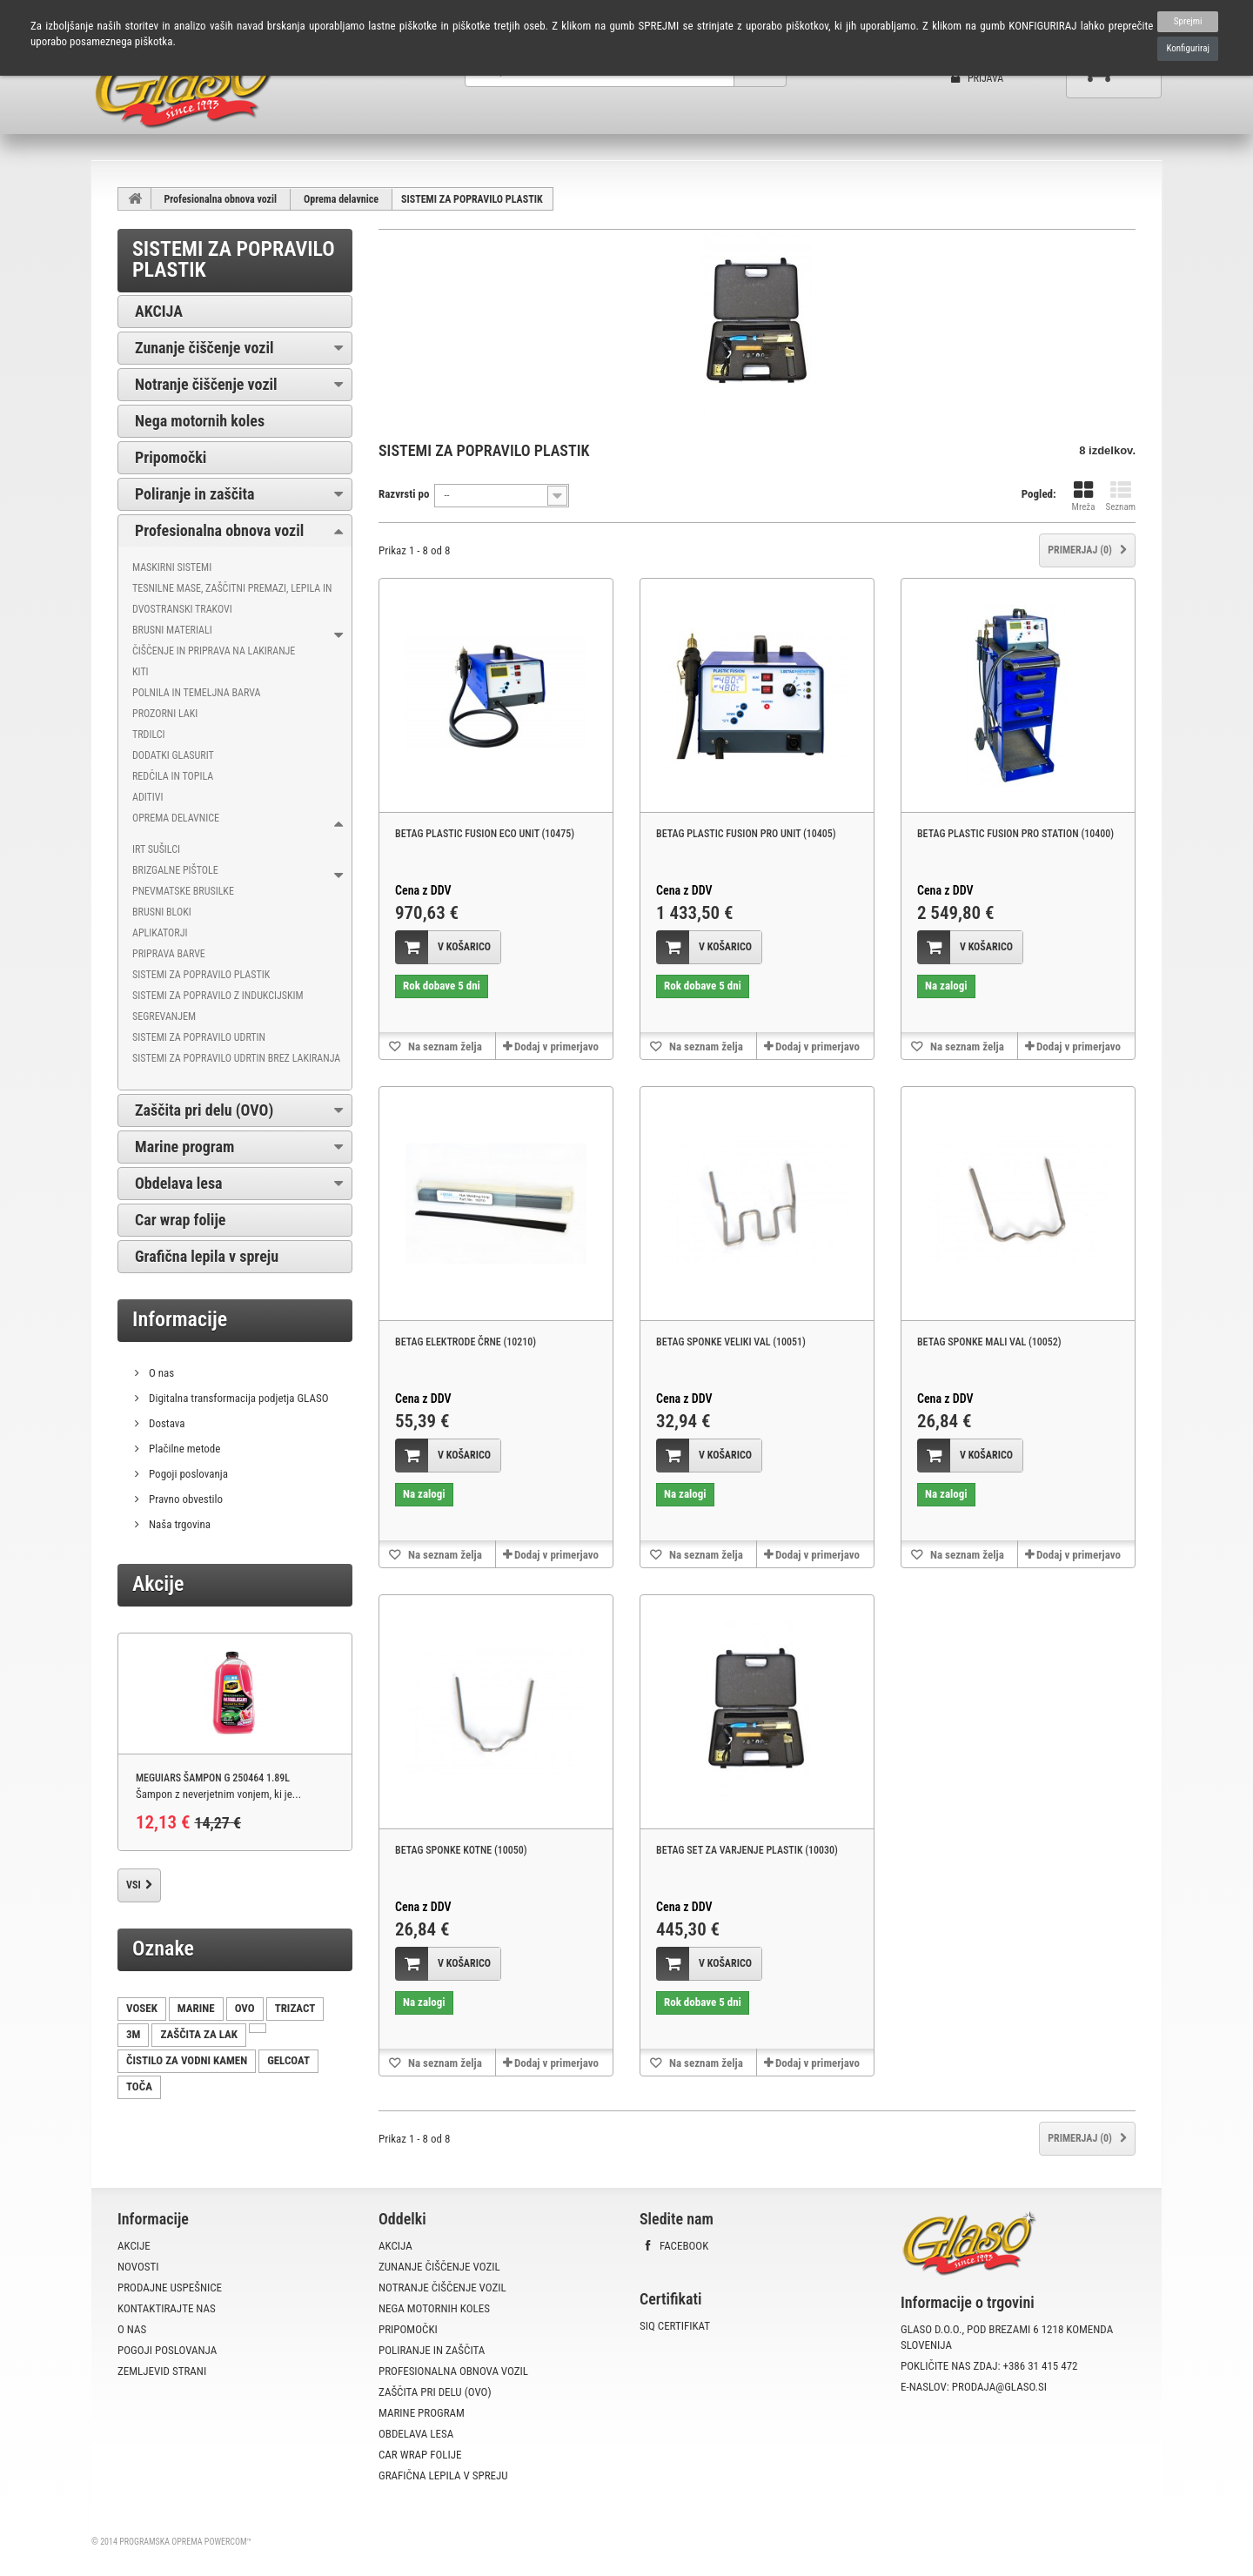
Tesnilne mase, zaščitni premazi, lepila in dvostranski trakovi (232, 598)
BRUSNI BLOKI (161, 912)
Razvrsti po (404, 493)
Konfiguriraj (1187, 48)
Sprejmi (1188, 21)
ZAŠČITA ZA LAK (199, 2034)
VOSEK (141, 2008)
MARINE (196, 2008)
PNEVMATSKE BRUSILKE (183, 891)
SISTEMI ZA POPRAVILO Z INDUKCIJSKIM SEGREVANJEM (218, 1006)
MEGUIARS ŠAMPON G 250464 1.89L (213, 1778)
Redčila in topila (172, 776)
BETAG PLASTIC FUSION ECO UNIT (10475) (484, 834)
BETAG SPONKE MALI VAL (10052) (989, 1342)
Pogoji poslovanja (187, 1473)
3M (133, 2034)
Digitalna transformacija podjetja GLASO (237, 1398)
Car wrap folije (180, 1220)
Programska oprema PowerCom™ (185, 2541)
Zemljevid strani (161, 2371)
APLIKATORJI (159, 933)
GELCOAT (288, 2060)
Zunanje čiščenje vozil (204, 348)
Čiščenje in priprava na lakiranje (213, 651)
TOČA (139, 2086)
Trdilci (148, 734)
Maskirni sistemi (171, 567)
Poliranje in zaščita (195, 494)
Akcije (158, 1584)
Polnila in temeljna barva (196, 693)
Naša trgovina (178, 1524)
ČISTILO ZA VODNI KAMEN (186, 2060)
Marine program (184, 1146)
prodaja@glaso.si (999, 2386)
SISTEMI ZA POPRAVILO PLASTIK (201, 975)
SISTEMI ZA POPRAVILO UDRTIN (198, 1037)
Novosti (138, 2266)
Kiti (140, 672)
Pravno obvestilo (184, 1499)
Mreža (1084, 496)
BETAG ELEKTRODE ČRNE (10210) (465, 1342)
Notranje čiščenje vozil (206, 384)
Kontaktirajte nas (166, 2308)
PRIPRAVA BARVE (168, 954)
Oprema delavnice (341, 199)
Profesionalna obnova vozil (221, 199)
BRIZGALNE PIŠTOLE (175, 870)
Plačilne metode (183, 1448)
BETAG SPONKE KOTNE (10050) (461, 1850)
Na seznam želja (443, 1046)
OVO (245, 2008)
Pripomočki (170, 457)
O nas (160, 1372)
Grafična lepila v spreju (206, 1256)
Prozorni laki (165, 714)
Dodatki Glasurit (173, 755)
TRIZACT (295, 2008)
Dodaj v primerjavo (556, 1046)
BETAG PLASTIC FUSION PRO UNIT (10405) (746, 834)
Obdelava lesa (179, 1183)
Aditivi (148, 797)
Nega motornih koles (200, 421)
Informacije (179, 1319)
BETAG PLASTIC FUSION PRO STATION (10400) (1015, 834)
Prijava (977, 78)
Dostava (165, 1423)
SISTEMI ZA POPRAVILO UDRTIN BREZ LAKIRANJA (236, 1058)
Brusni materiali (172, 630)
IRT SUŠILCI (156, 849)
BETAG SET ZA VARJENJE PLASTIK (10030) (747, 1850)
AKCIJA (159, 311)
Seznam (1120, 496)
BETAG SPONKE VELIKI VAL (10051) (731, 1342)
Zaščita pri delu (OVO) (204, 1110)
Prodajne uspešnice (169, 2287)
